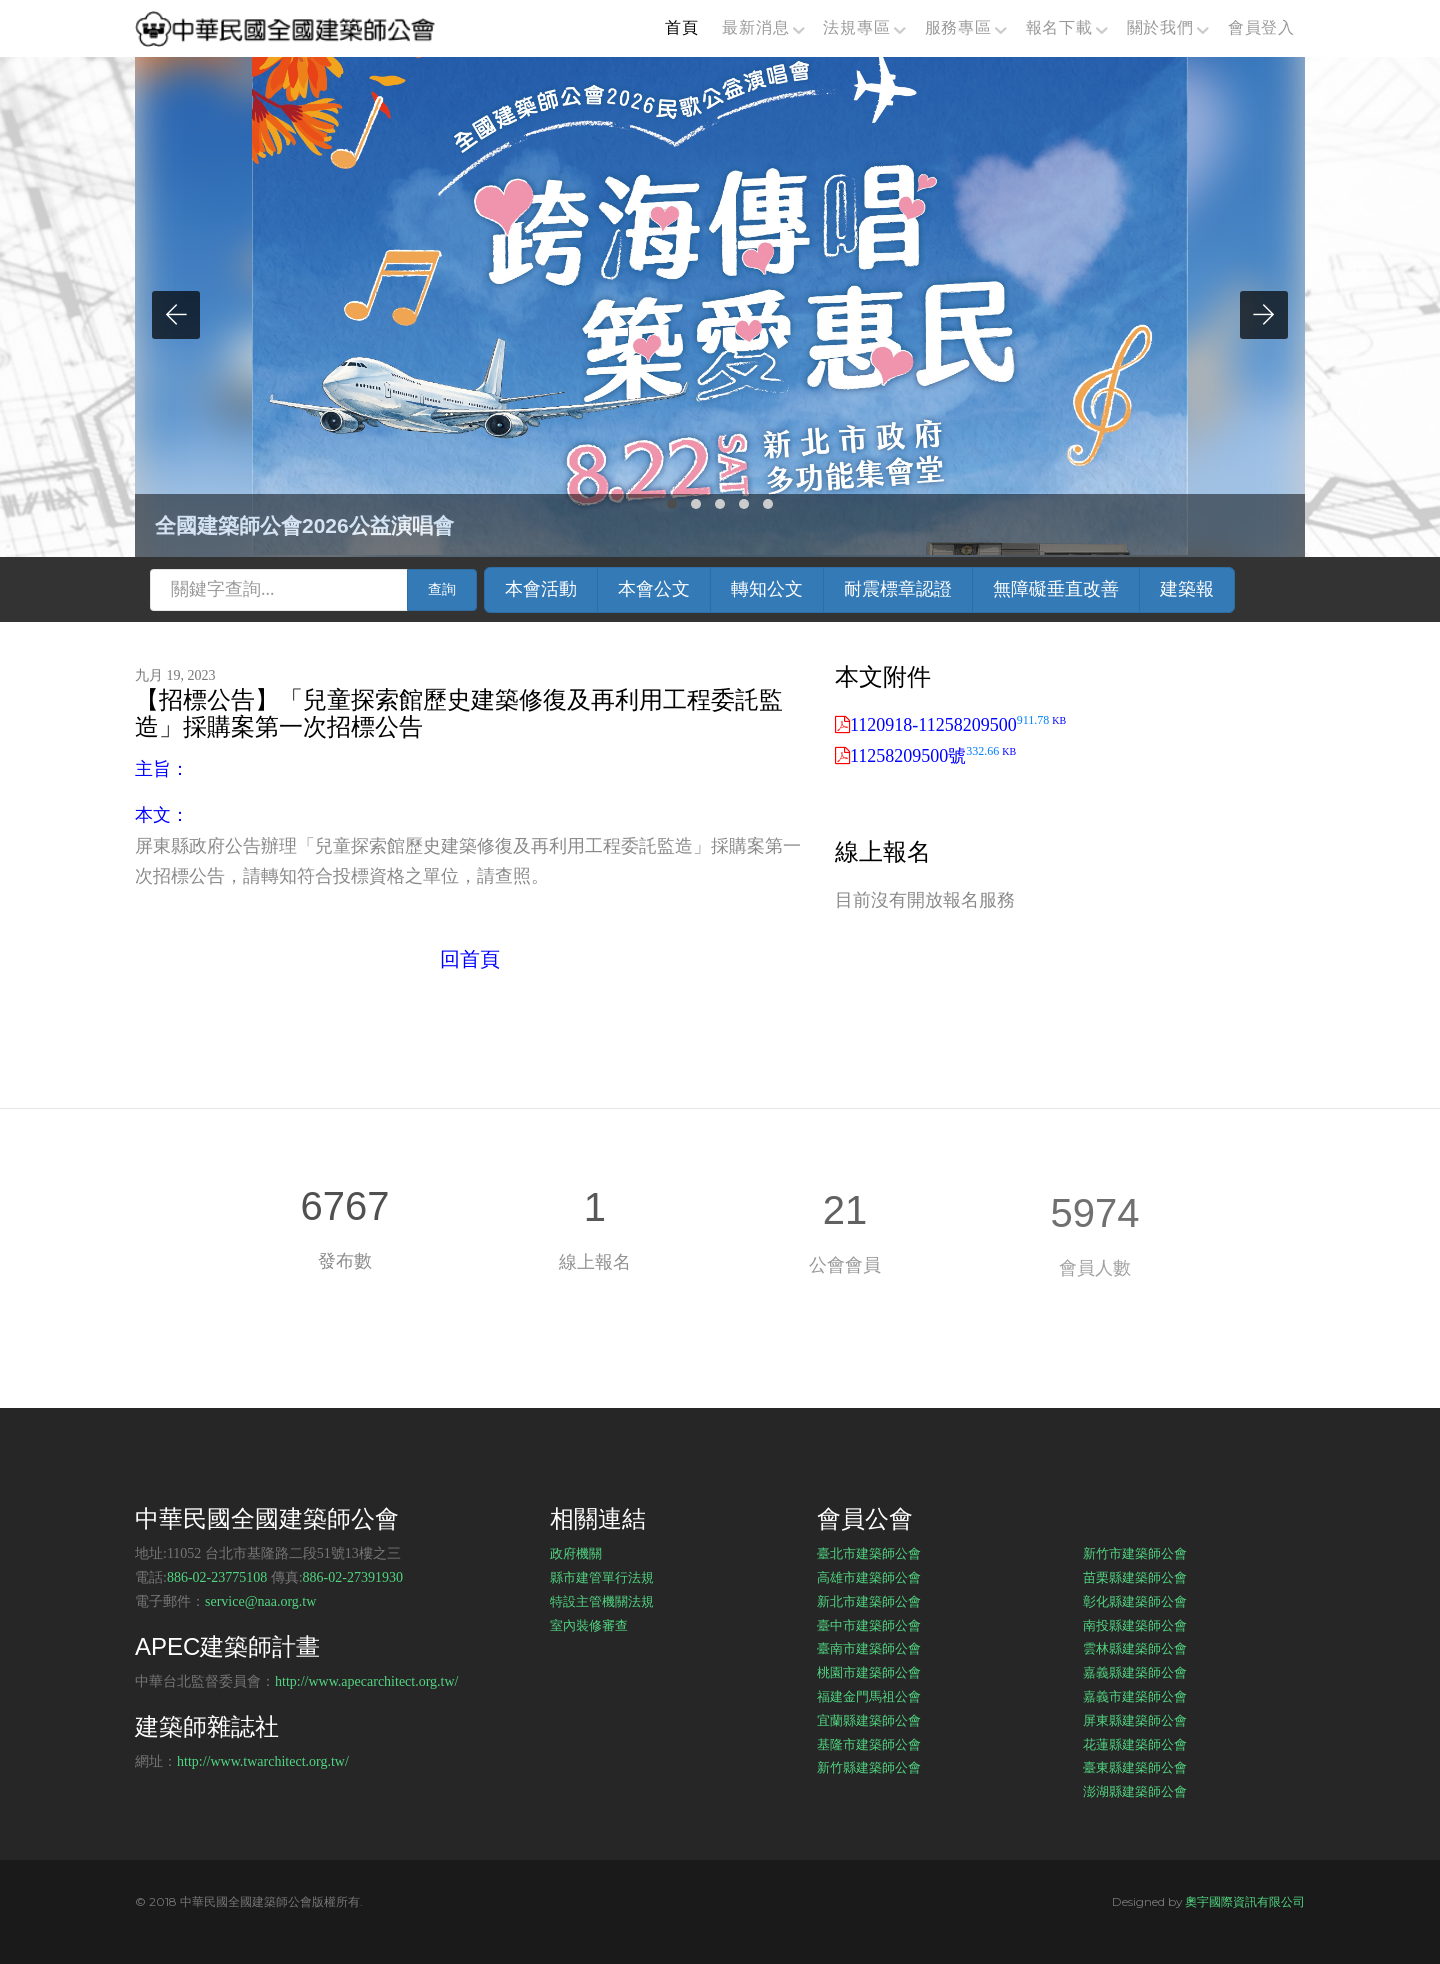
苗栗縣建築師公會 (1135, 1577)
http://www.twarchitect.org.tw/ (263, 1761)
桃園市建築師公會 (869, 1672)
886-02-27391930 (353, 1577)
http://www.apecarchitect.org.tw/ (367, 1681)
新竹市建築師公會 (1135, 1553)
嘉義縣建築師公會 (1135, 1672)
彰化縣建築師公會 (1135, 1601)
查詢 (442, 589)
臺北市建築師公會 (869, 1553)
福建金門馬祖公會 (869, 1696)
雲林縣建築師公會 (1135, 1648)
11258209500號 (933, 756)
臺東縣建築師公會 (1135, 1767)
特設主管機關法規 (602, 1601)
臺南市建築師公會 (869, 1648)
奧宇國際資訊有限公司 (1245, 1901)
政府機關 (576, 1553)
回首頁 (470, 959)
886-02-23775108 (217, 1577)
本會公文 (654, 589)
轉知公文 (767, 589)
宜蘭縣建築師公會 (869, 1720)
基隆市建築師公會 (869, 1744)
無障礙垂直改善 (1056, 589)
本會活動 (541, 589)
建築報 (1187, 589)
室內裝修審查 (589, 1625)
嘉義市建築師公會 (1135, 1696)
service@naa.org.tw (260, 1601)
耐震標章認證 (898, 589)
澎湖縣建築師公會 (1135, 1791)
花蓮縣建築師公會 (1135, 1744)
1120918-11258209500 (958, 725)
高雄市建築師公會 (869, 1577)
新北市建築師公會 (869, 1601)
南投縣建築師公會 (1135, 1625)
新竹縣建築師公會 (869, 1767)
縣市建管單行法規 (602, 1577)
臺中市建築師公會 (869, 1625)
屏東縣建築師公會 (1135, 1720)
